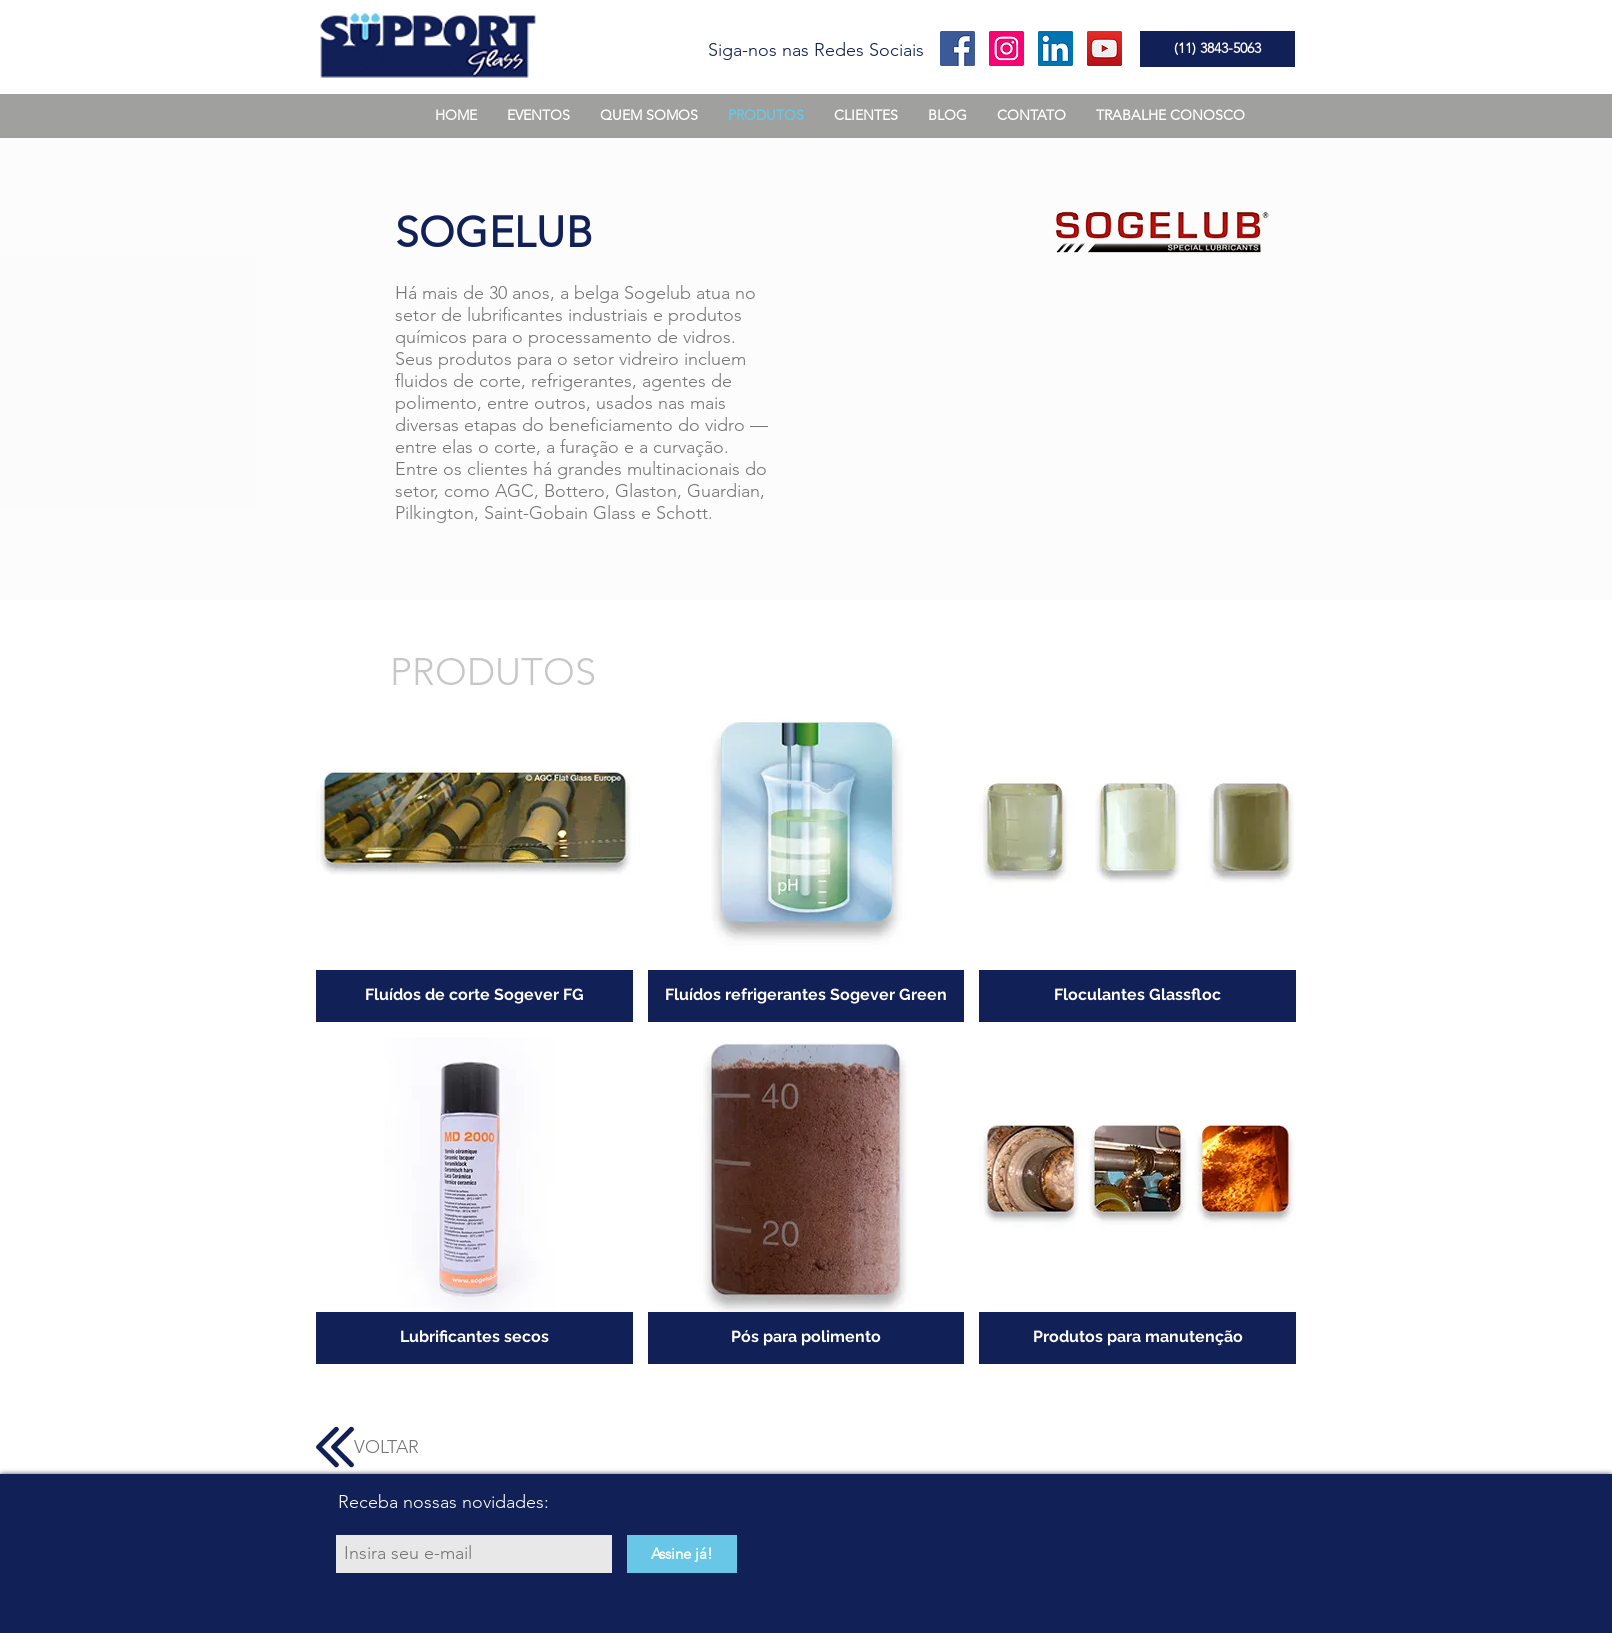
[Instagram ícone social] (1006, 48)
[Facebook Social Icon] (957, 48)
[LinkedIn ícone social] (1055, 48)
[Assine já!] (682, 1554)
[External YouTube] (1032, 409)
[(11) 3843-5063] (1217, 49)
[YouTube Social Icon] (1104, 48)
